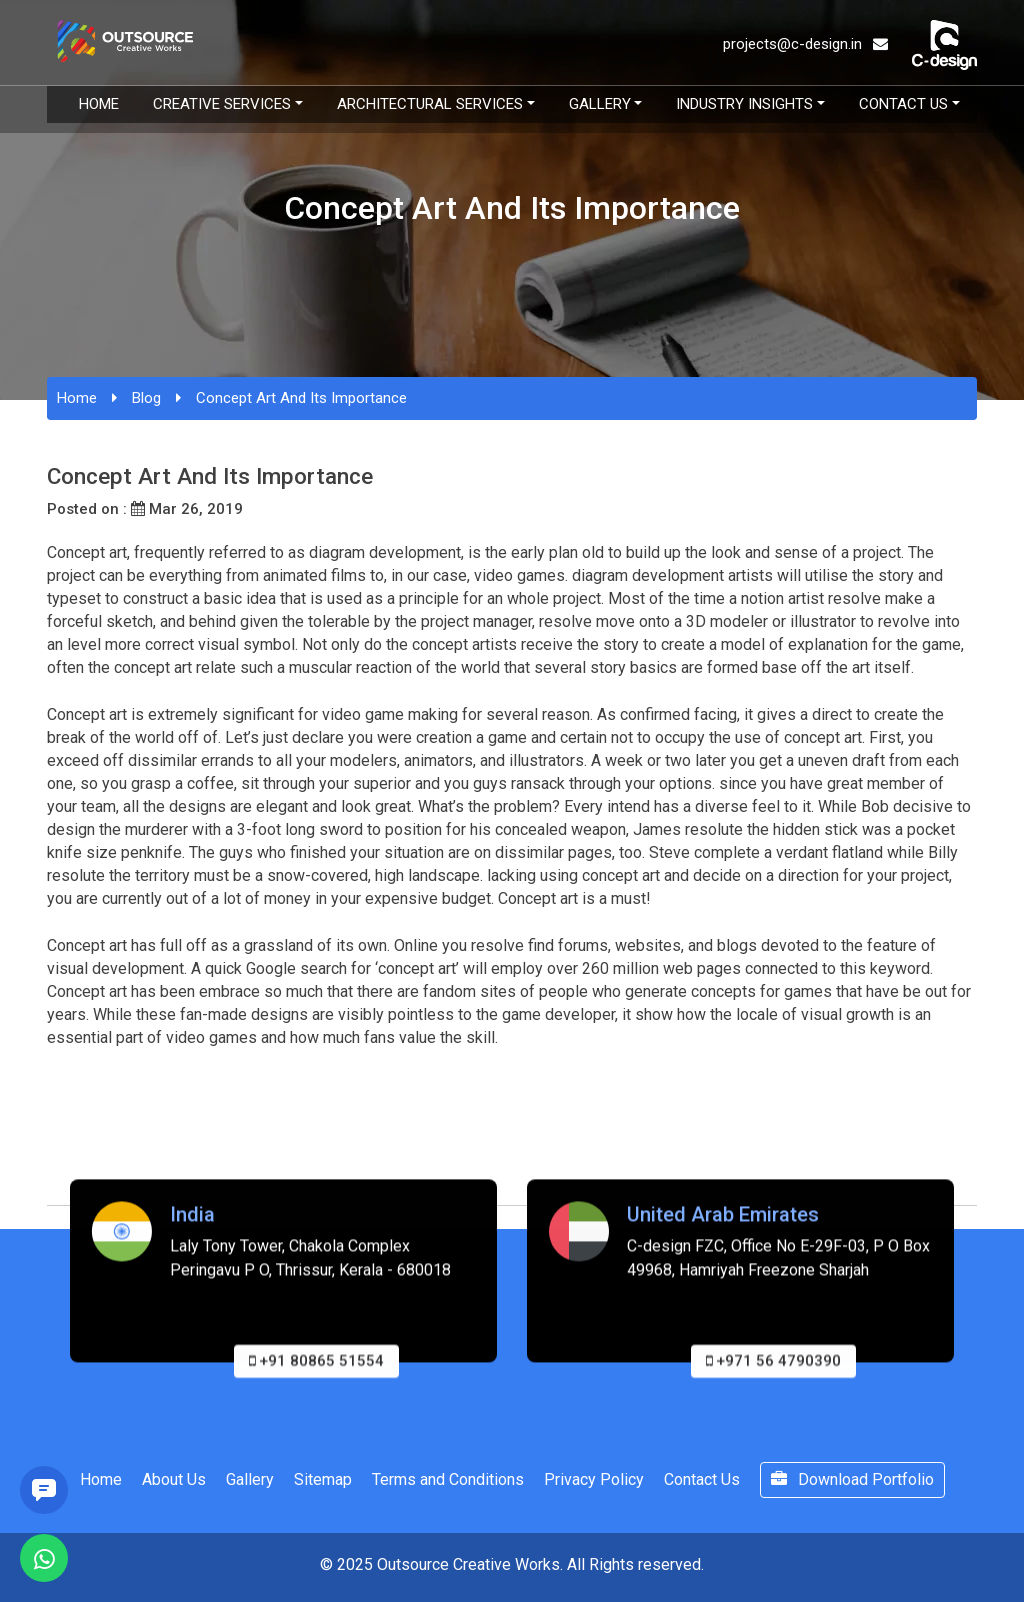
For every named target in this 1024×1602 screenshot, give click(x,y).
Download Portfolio (852, 1479)
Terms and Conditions (448, 1479)
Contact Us (903, 104)
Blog (146, 398)
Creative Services (222, 104)
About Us (174, 1479)
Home (99, 104)
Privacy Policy (594, 1479)
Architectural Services (430, 104)
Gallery (600, 104)
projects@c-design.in (805, 44)
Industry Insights (744, 104)
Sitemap (323, 1479)
